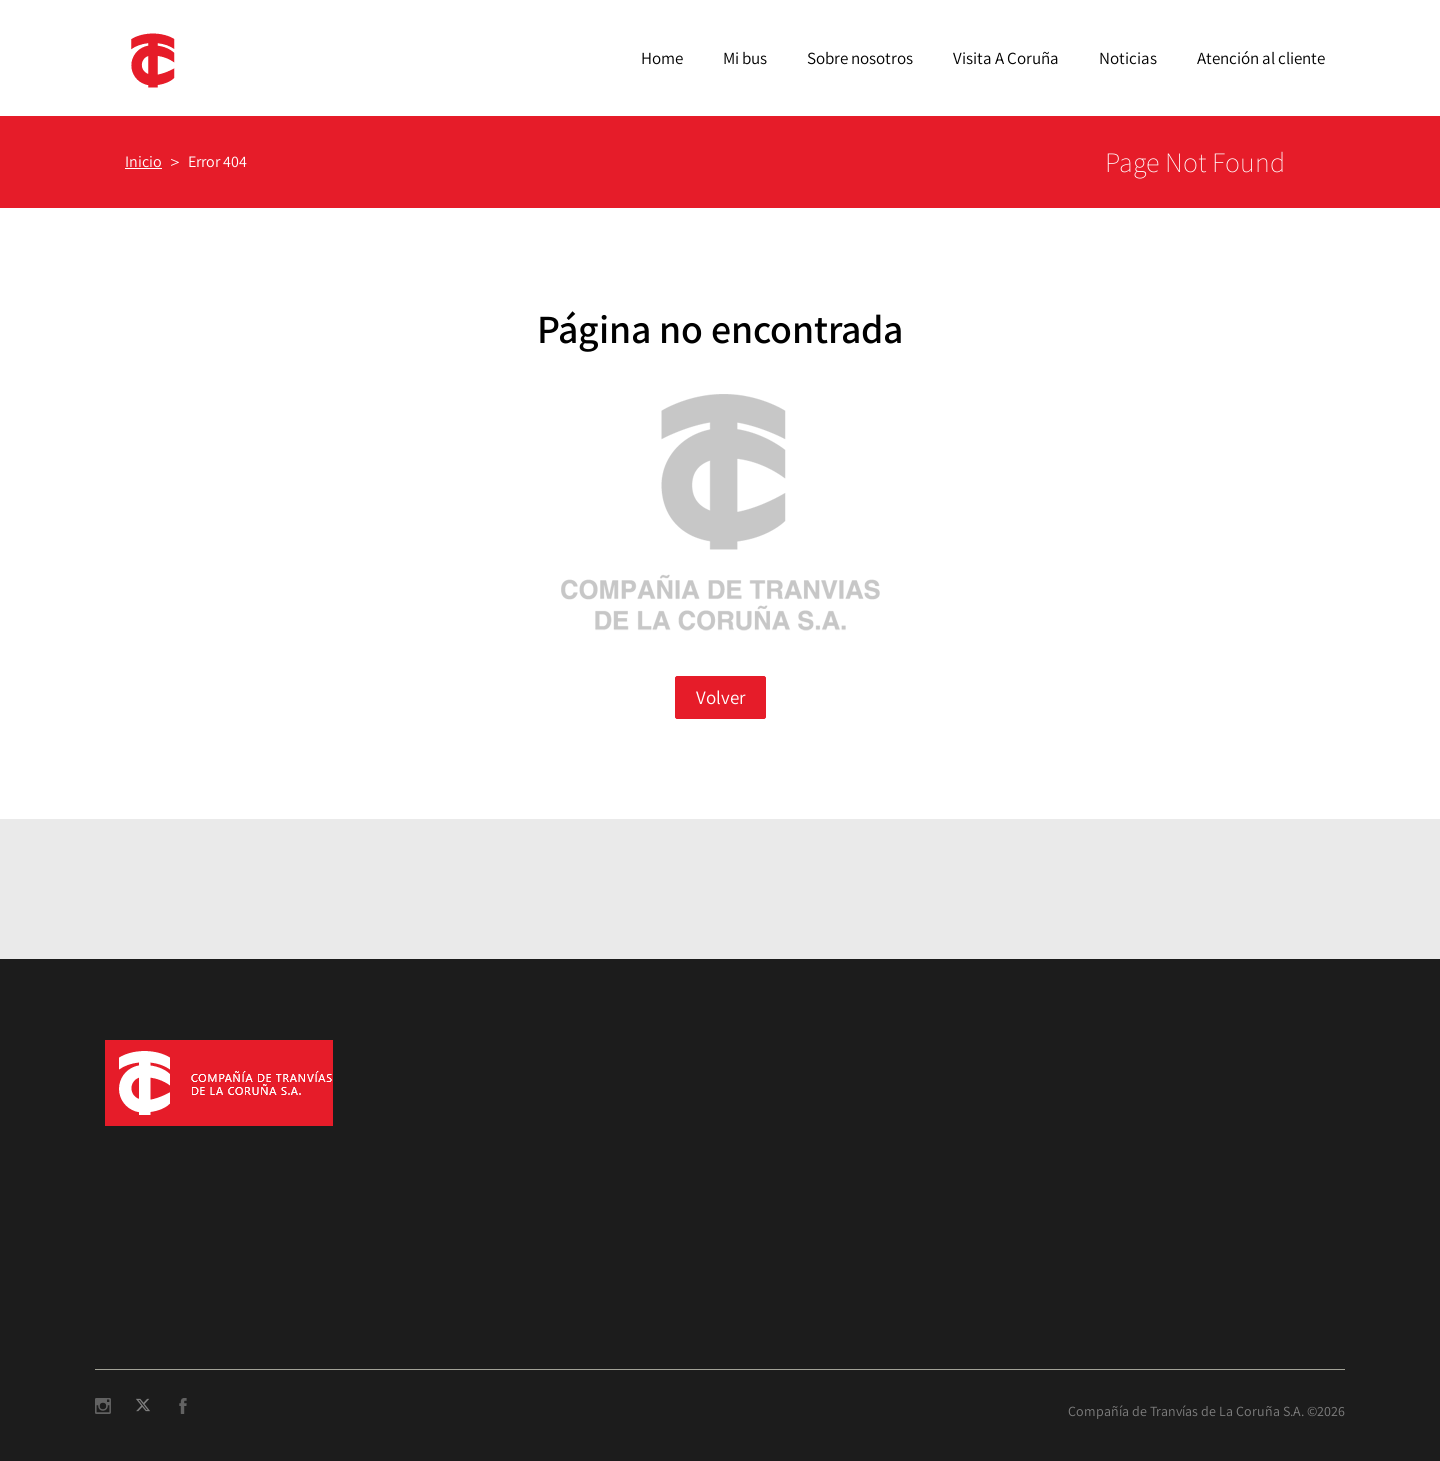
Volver (720, 697)
